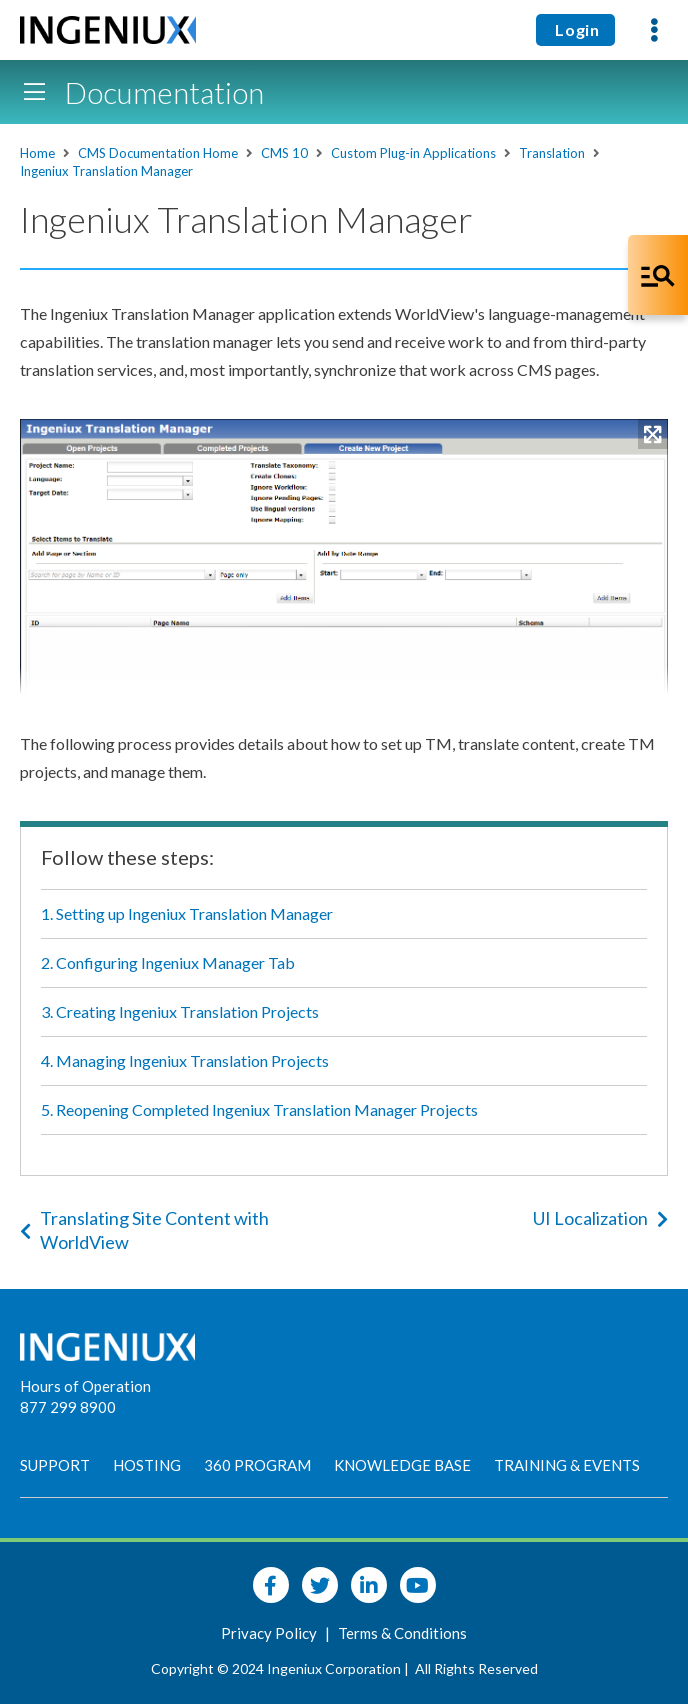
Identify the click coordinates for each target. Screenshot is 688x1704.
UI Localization (600, 1218)
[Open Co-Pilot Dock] (658, 275)
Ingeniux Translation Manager (106, 171)
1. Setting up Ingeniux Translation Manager (187, 913)
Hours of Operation (85, 1386)
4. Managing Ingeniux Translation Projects (185, 1060)
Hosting (147, 1465)
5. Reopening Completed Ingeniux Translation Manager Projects (259, 1109)
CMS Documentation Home (158, 153)
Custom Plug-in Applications (413, 153)
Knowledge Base (402, 1465)
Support (55, 1465)
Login (575, 29)
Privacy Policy (270, 1633)
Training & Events (567, 1465)
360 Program (257, 1465)
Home (37, 153)
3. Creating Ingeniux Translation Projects (180, 1011)
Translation (552, 153)
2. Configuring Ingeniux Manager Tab (168, 962)
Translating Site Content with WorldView (144, 1230)
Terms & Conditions (402, 1633)
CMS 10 (284, 153)
